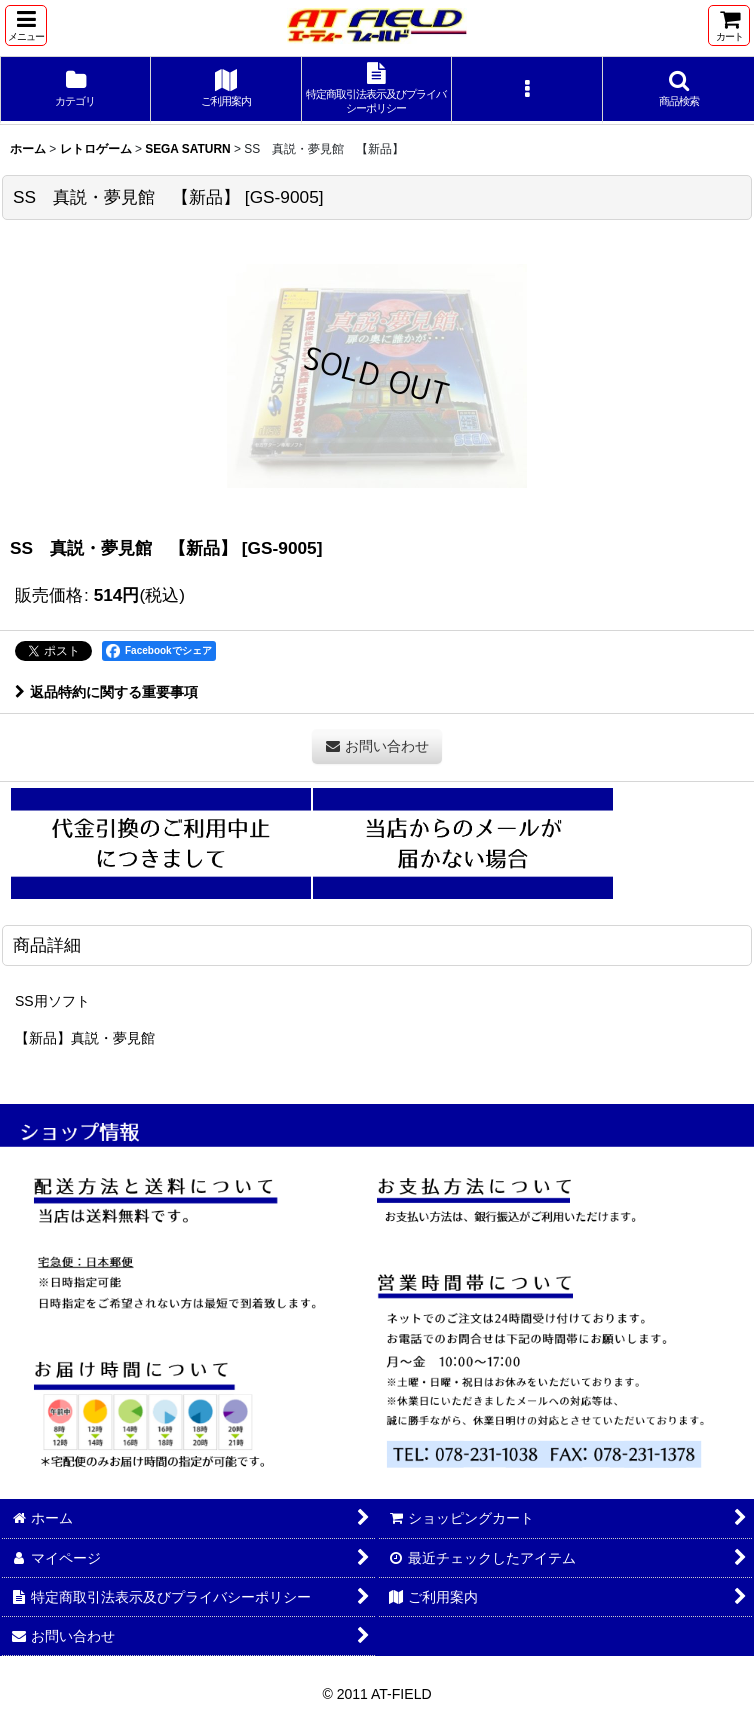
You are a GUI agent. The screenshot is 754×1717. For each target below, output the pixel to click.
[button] (26, 25)
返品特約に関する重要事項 (106, 692)
